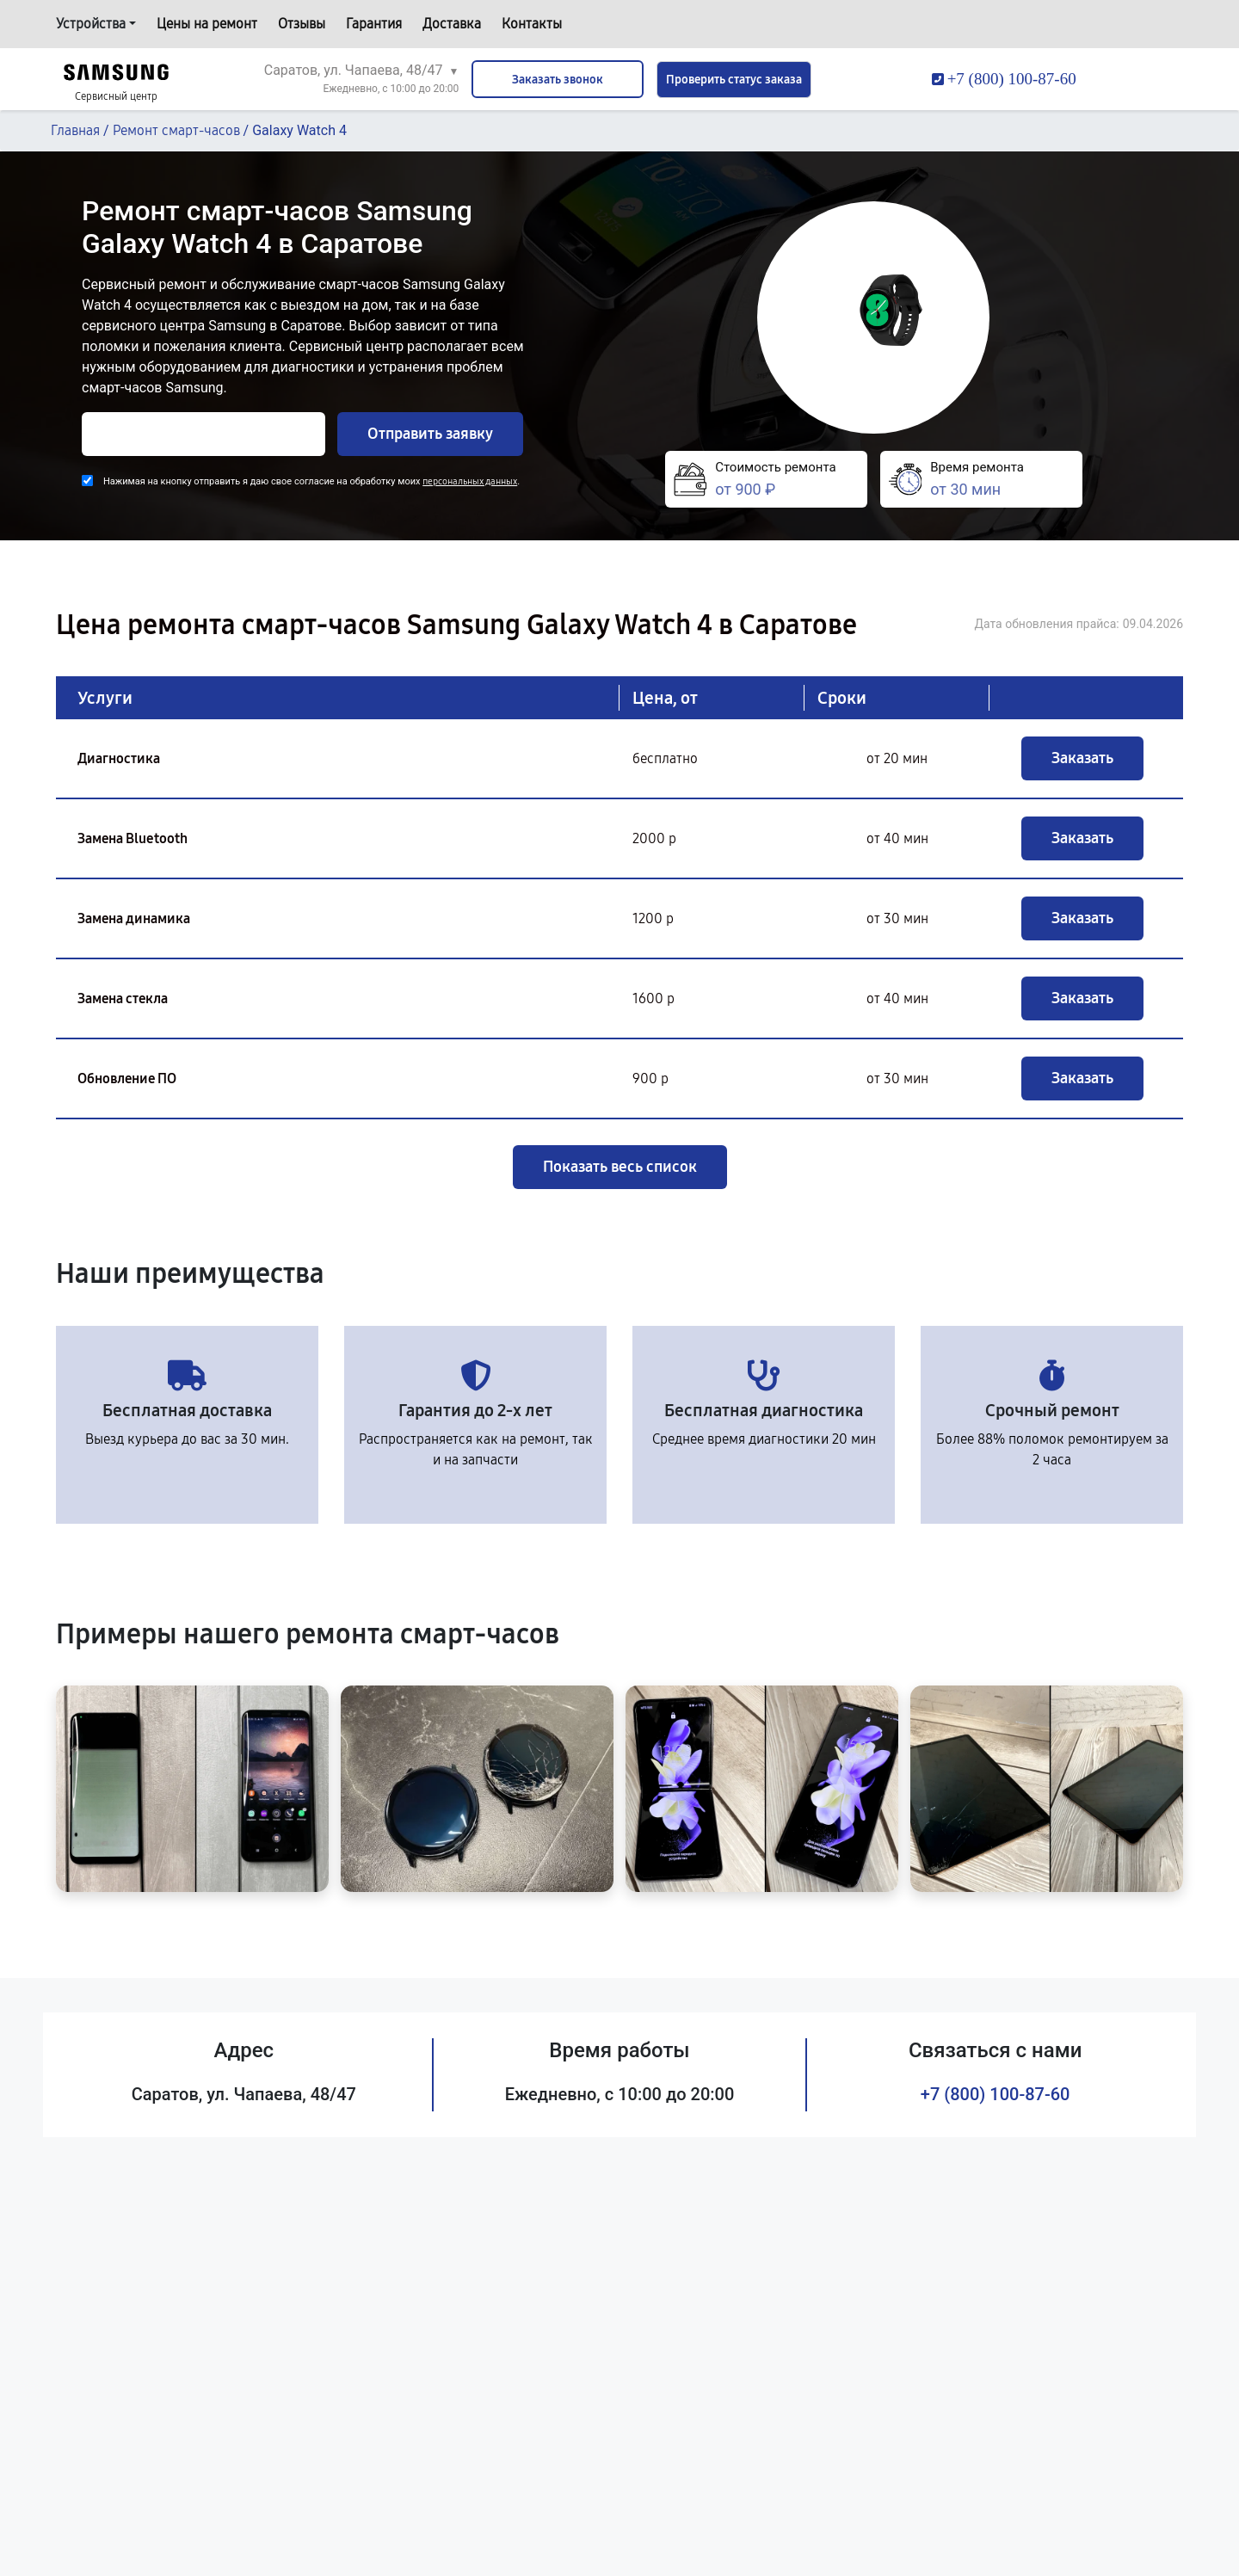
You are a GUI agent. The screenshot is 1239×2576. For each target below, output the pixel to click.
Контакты (532, 23)
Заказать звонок (557, 79)
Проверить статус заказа (734, 79)
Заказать (1082, 758)
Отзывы (301, 23)
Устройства (91, 23)
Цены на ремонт (207, 23)
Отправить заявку (430, 433)
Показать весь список (620, 1166)
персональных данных (469, 481)
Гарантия (374, 23)
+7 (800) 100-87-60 (995, 2094)
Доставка (451, 23)
